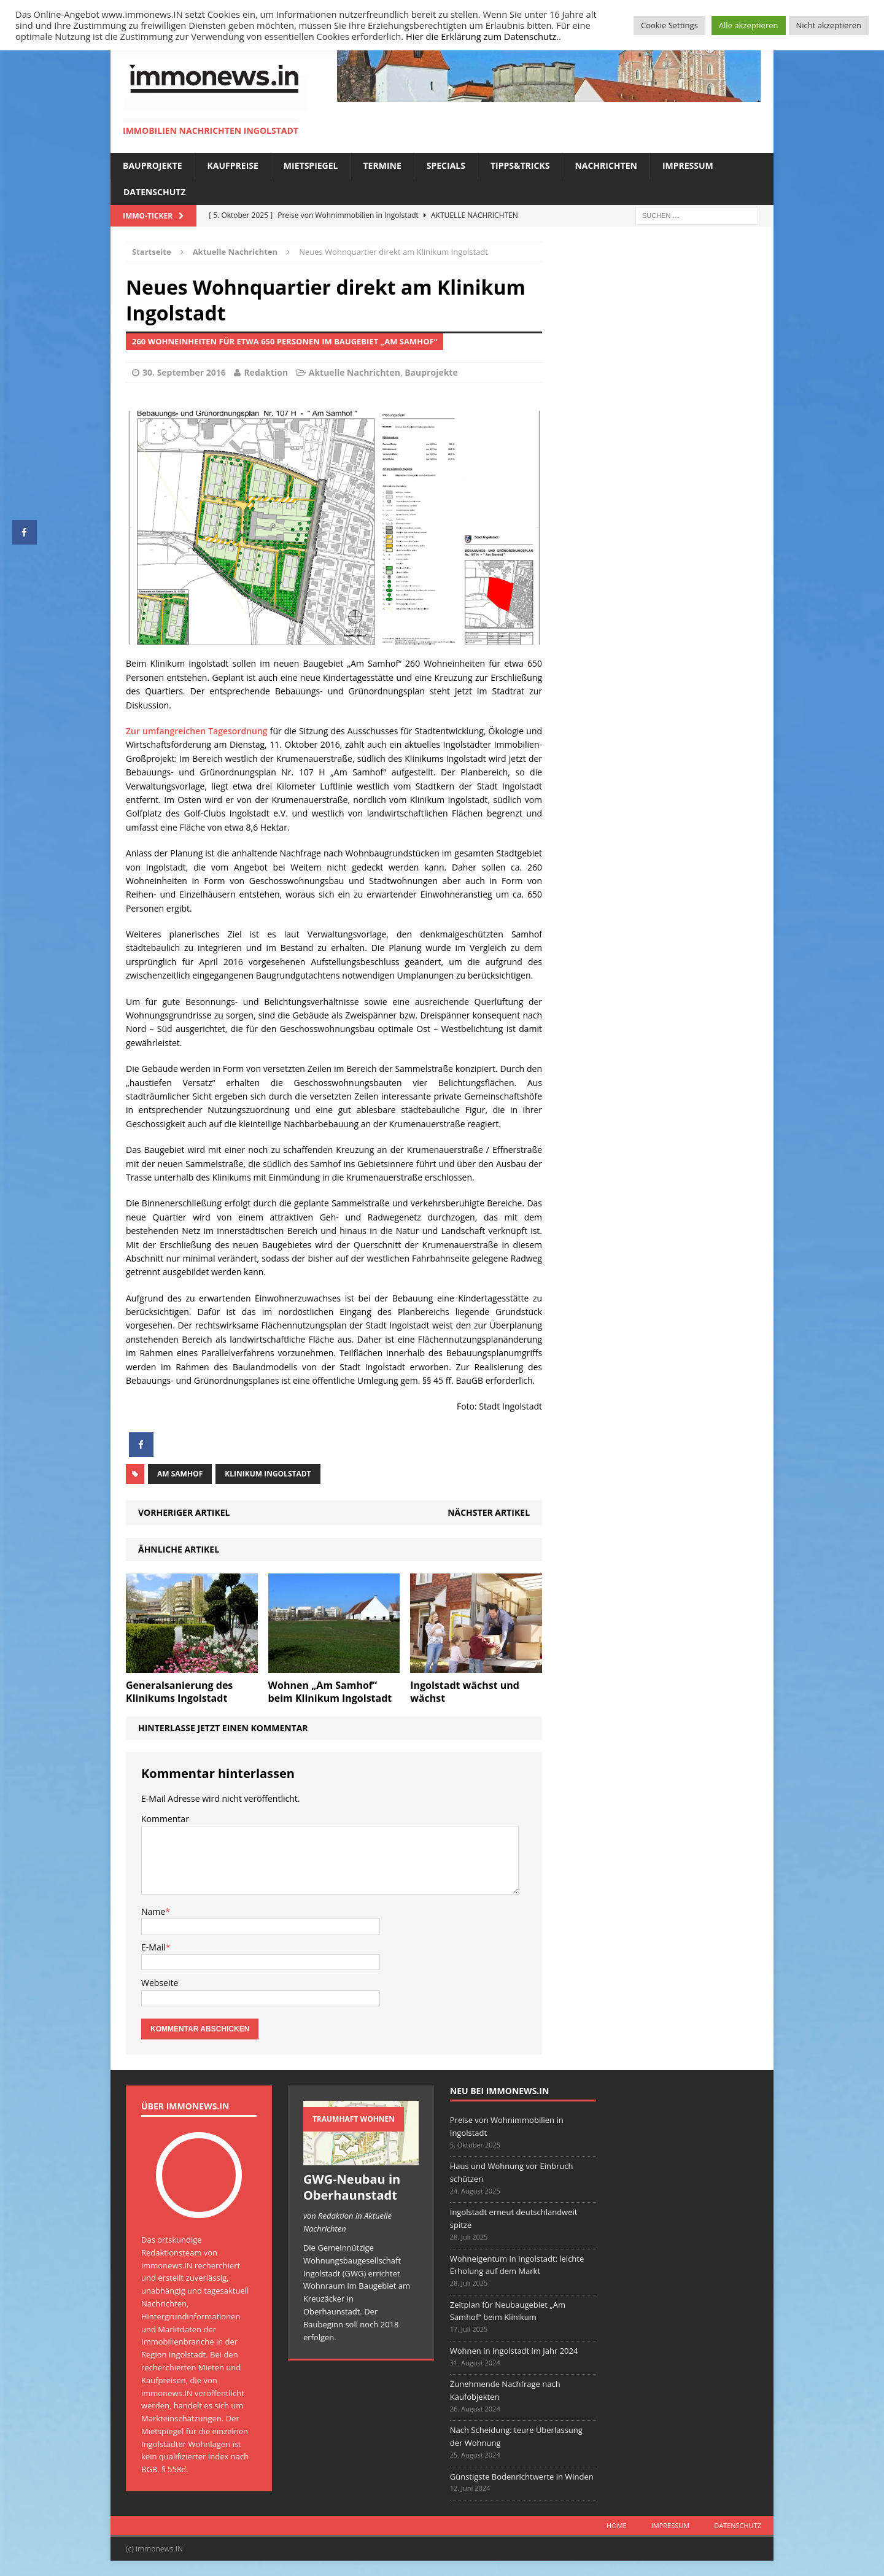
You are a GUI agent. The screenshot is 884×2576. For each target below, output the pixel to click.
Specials (446, 165)
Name (153, 1911)
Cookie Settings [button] (669, 25)
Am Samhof (180, 1473)
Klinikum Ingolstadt (268, 1473)
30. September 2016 (184, 372)
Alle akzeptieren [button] (748, 25)
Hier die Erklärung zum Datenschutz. (482, 36)
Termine (382, 165)
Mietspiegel (311, 165)
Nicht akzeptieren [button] (828, 25)
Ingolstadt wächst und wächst (464, 1691)
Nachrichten (606, 165)
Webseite (159, 1982)
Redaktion (266, 372)
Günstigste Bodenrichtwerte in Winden (522, 2476)
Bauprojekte (152, 165)
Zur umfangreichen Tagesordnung (197, 731)
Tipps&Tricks (519, 165)
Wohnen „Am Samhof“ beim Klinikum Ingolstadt (330, 1691)
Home (617, 2525)
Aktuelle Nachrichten (354, 372)
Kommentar (165, 1819)
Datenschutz (154, 192)
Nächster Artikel (489, 1512)
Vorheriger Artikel (184, 1512)
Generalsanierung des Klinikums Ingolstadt (179, 1691)
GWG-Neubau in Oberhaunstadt (351, 2187)
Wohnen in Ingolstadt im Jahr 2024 (514, 2350)
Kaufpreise (232, 165)
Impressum (687, 165)
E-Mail (153, 1947)
